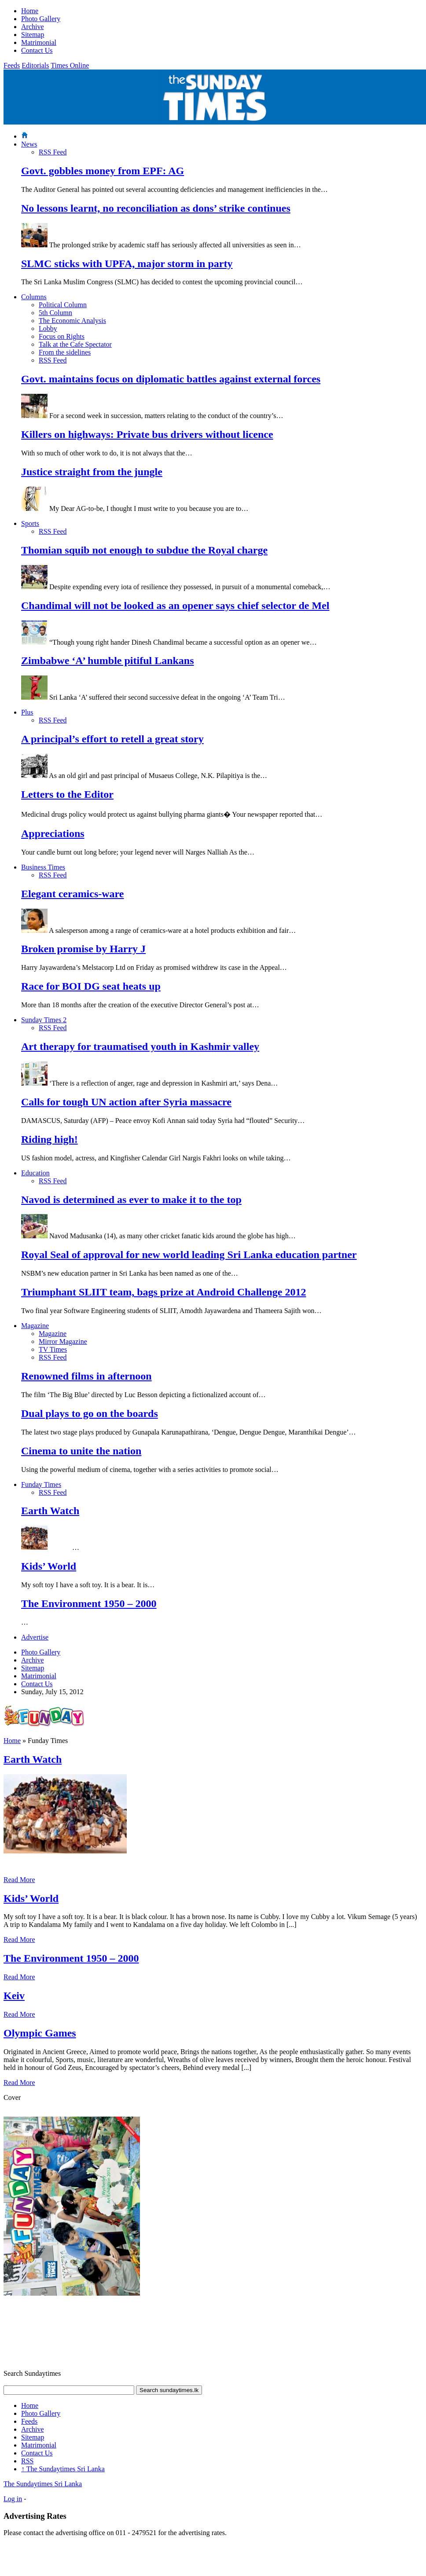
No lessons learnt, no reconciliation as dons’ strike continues (155, 208)
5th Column (55, 312)
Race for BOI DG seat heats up (91, 986)
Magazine (35, 1325)
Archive (32, 26)
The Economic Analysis (72, 320)
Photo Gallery (40, 18)
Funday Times (41, 1484)
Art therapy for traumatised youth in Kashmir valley (140, 1046)
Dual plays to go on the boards (89, 1413)
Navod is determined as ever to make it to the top (131, 1199)
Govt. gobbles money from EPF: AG (102, 170)
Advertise (34, 1637)
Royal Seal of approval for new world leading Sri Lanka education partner (189, 1254)
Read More (19, 1879)
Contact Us (37, 50)
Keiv (14, 1995)
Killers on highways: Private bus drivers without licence (147, 434)
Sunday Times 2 (43, 1020)
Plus (27, 712)
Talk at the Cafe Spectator (75, 344)
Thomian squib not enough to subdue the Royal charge (144, 550)
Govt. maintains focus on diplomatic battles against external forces (170, 379)
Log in (13, 2499)
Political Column (63, 304)
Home (29, 11)
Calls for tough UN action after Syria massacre (126, 1102)
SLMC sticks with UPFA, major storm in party (126, 263)
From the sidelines (65, 352)
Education (35, 1173)
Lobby (48, 328)
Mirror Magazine (63, 1341)
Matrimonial (38, 42)
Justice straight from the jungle (91, 471)
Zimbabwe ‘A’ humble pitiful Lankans (107, 660)
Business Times (43, 867)
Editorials (35, 65)
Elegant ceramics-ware (72, 893)
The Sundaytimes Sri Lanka (63, 2469)
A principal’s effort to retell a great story (112, 739)
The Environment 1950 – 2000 (89, 1603)
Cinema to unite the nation (81, 1451)
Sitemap (32, 34)
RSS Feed (53, 152)
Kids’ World (48, 1566)
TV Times (53, 1349)
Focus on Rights (61, 336)
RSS (27, 2461)
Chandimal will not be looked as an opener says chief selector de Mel (175, 605)
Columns (34, 297)
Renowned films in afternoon (86, 1376)
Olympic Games (40, 2033)
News (29, 144)
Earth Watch (50, 1510)
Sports (30, 523)
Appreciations (52, 833)
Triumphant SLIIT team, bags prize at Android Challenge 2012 (163, 1292)
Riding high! (49, 1139)
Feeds (12, 65)
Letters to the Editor (67, 794)
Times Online (70, 65)
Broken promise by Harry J (83, 948)
